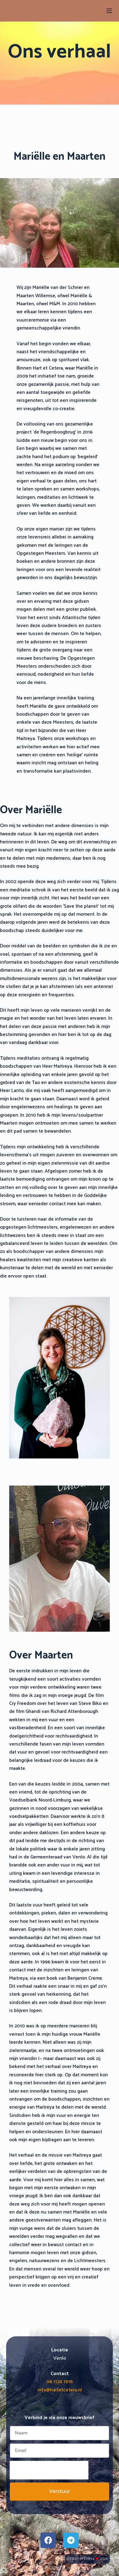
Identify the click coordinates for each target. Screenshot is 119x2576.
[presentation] (49, 2470)
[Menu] (109, 11)
